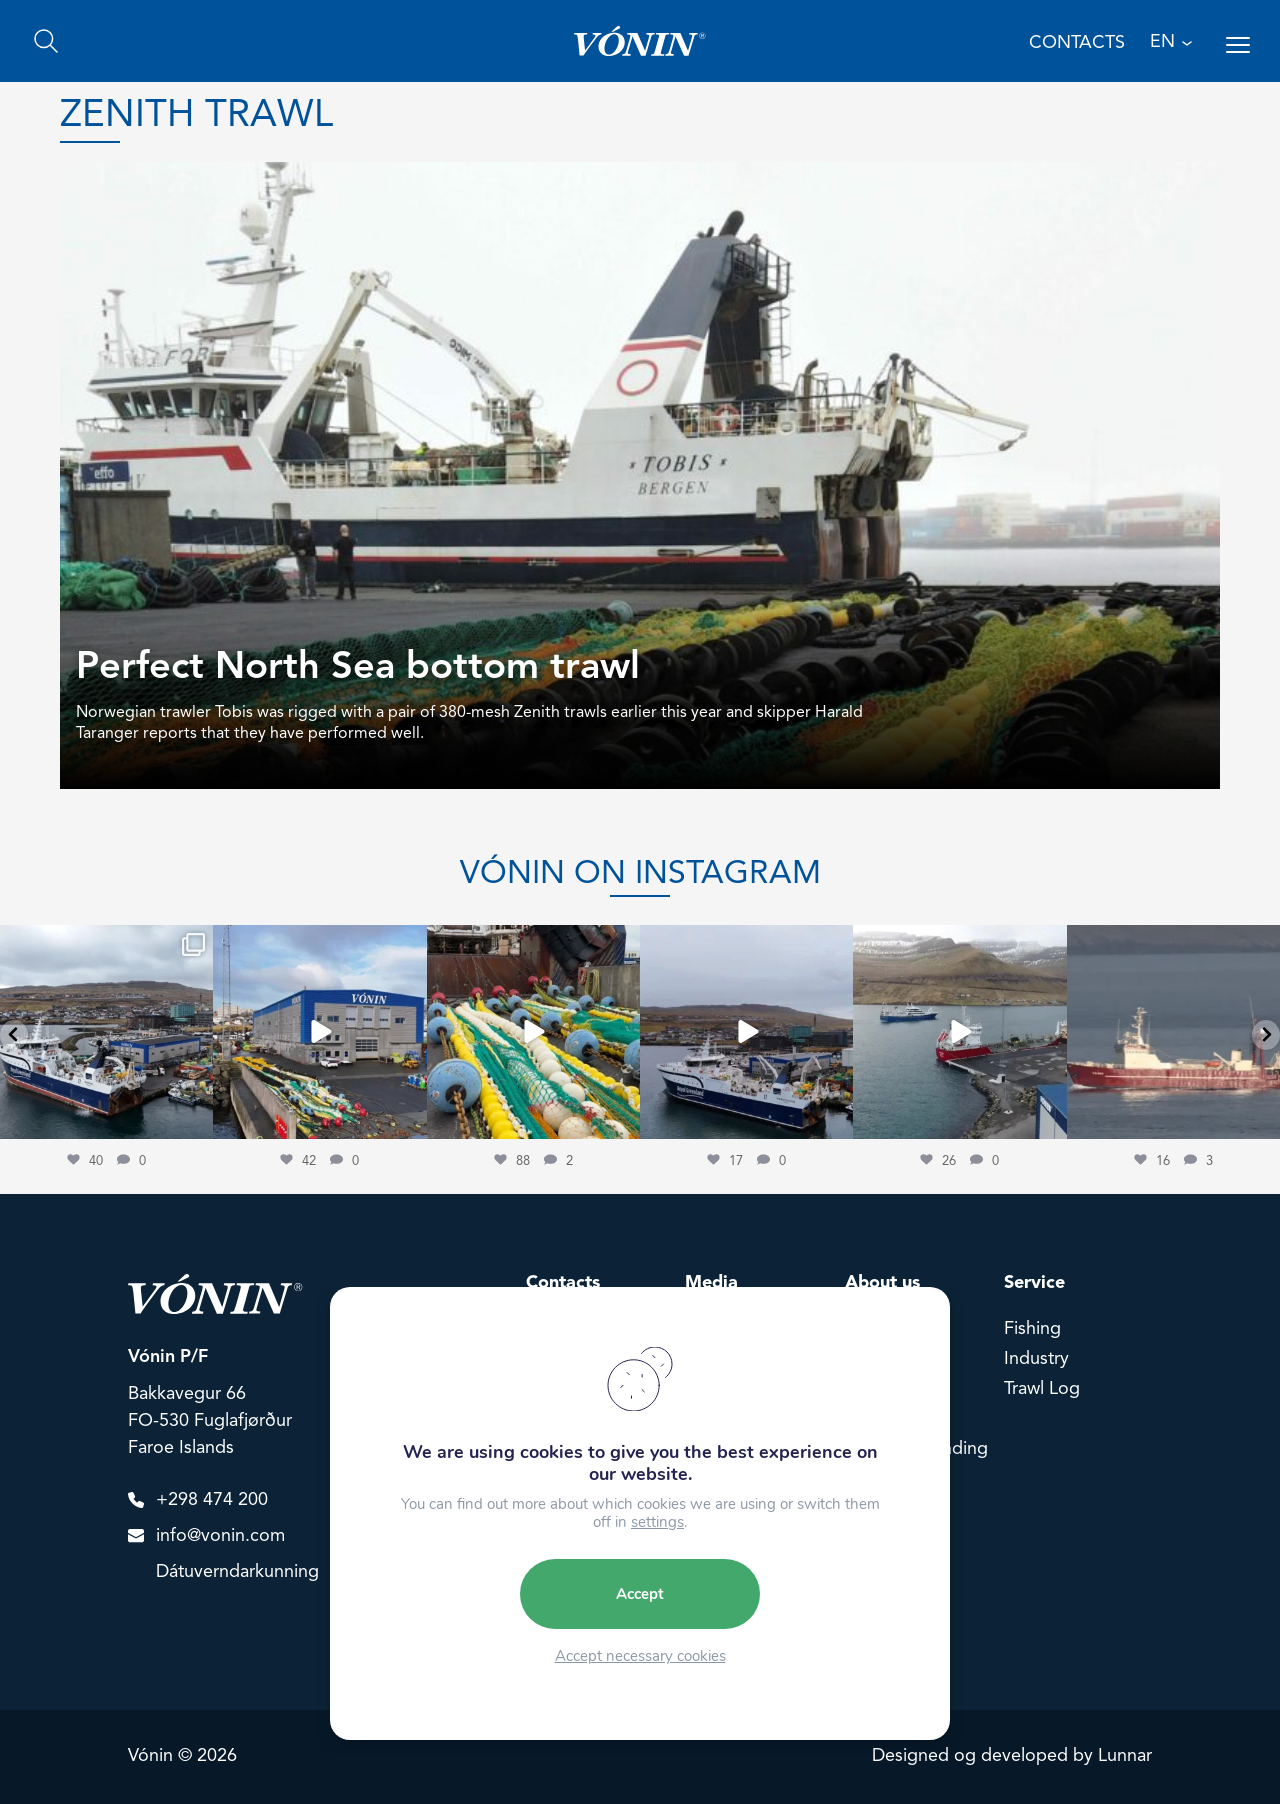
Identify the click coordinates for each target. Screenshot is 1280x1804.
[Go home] (639, 41)
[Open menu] (1238, 45)
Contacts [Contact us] (1077, 43)
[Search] (46, 41)
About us (882, 1283)
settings (657, 1522)
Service (1034, 1283)
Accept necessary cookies (640, 1656)
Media (711, 1283)
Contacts (563, 1283)
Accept (640, 1594)
